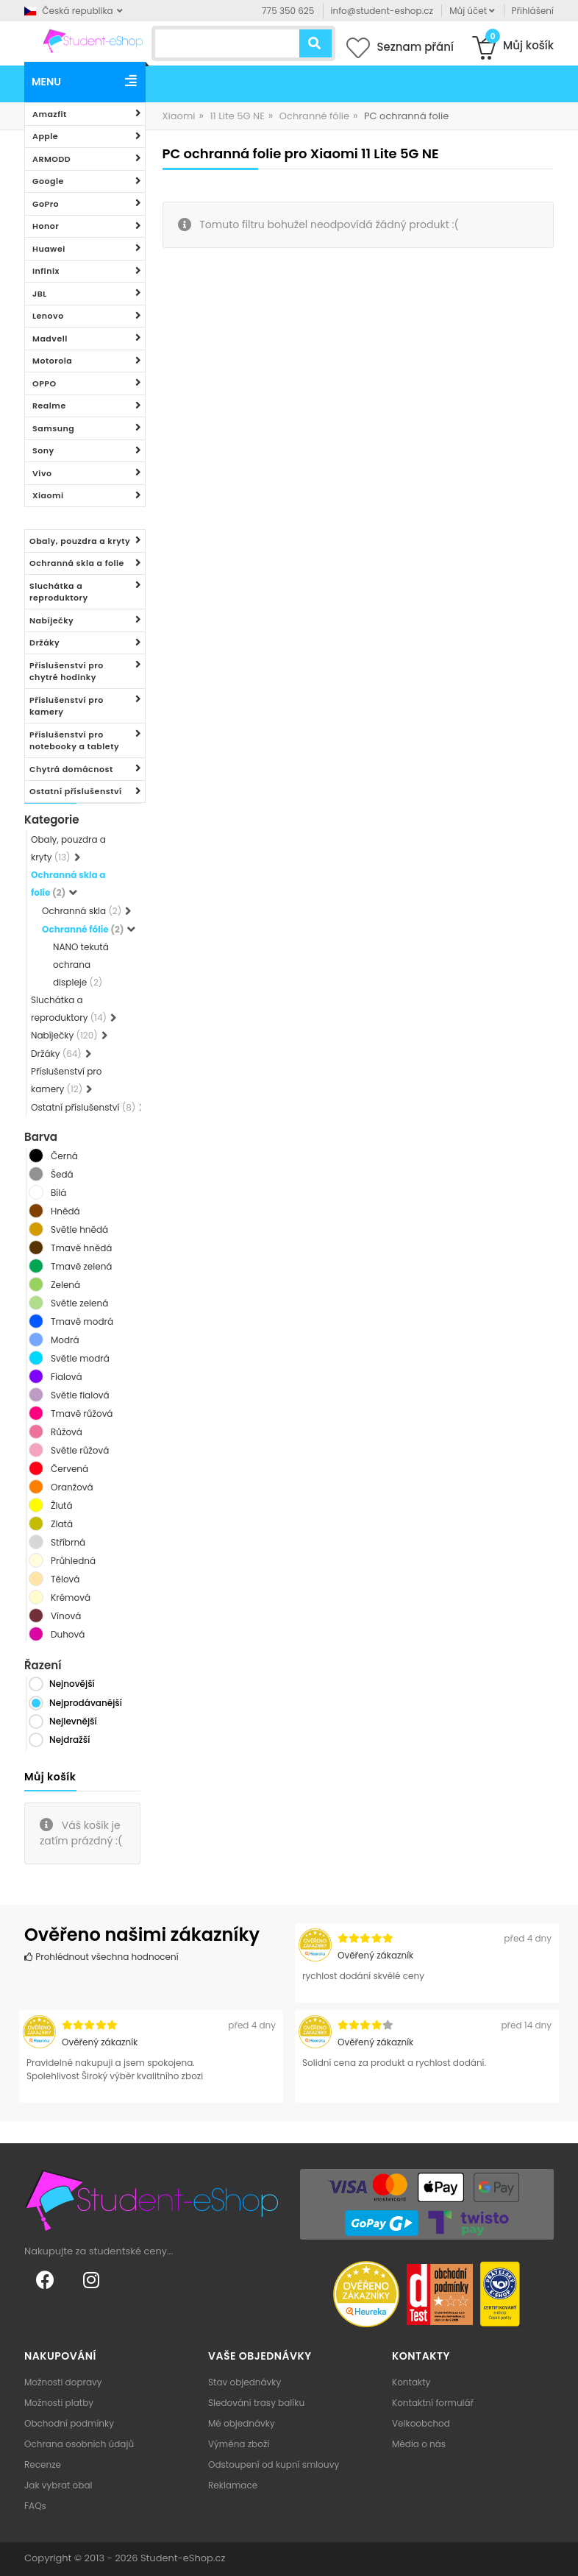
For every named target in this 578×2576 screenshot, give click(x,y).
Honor (45, 226)
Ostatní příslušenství (75, 791)
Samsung (53, 428)
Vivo (42, 473)
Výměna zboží (238, 2444)
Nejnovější (72, 1683)
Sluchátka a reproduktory (58, 592)
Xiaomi (48, 495)
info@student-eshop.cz (382, 10)
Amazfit (49, 114)
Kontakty (411, 2382)
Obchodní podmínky (69, 2423)
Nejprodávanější (85, 1702)
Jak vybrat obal (58, 2485)
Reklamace (232, 2485)
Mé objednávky (241, 2423)
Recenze (42, 2464)
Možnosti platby (58, 2402)
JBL (39, 294)
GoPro (45, 204)
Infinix (46, 271)
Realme (49, 405)
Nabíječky (51, 620)
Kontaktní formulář (433, 2402)
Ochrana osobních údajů (79, 2444)
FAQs (35, 2505)
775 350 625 (288, 10)
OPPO (44, 383)
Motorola (52, 361)
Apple (45, 136)
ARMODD (51, 159)
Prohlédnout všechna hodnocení (101, 1956)
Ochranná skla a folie (76, 563)
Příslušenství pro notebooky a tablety (74, 741)
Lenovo (48, 316)
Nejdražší (69, 1739)
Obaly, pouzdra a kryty (79, 541)
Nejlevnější (73, 1721)
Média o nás (419, 2444)
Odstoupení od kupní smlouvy (273, 2464)
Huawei (48, 249)
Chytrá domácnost (71, 769)
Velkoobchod (421, 2423)
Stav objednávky (244, 2382)
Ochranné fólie (314, 116)
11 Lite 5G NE (237, 116)
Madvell (50, 338)
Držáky (44, 642)
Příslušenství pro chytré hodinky (66, 671)
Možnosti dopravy (63, 2382)
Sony (43, 450)
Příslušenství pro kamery (66, 706)
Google (48, 181)
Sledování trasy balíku (256, 2402)
